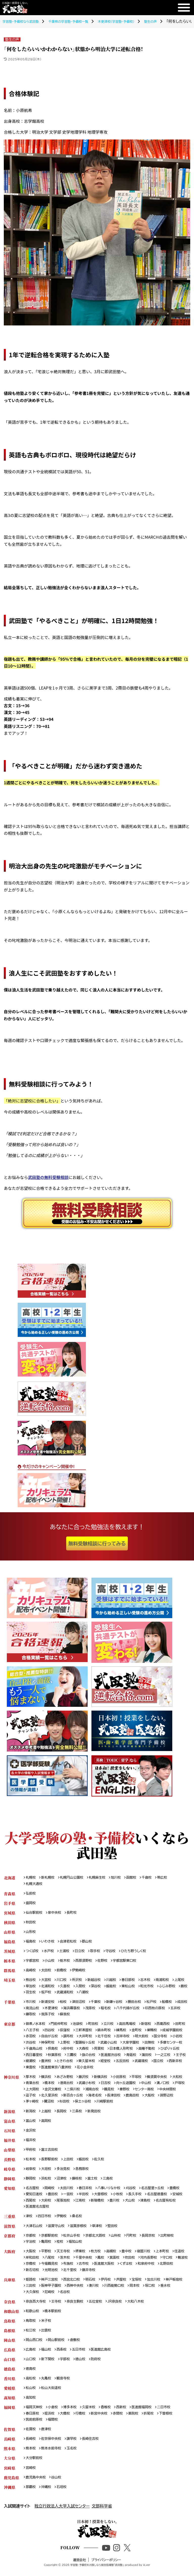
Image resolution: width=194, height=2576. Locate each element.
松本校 (31, 2183)
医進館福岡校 (153, 2445)
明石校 (97, 2310)
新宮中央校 (106, 2452)
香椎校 (114, 2445)
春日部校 (138, 1985)
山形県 (9, 1934)
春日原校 (33, 2452)
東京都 (9, 2032)
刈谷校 (142, 2213)
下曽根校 (179, 2452)
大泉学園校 (35, 2059)
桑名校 (82, 2244)
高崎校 (31, 1975)
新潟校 (31, 2133)
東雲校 (152, 2079)
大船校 (52, 2122)
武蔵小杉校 (110, 2102)
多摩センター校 (80, 2059)
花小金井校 (75, 2086)
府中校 (145, 2059)
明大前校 (33, 2052)
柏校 (67, 2009)
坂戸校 (85, 1999)
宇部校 (69, 2395)
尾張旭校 (112, 2227)
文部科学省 (102, 2548)
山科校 (126, 2264)
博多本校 (75, 2445)
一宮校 (89, 2220)
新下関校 (50, 2395)
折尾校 (161, 2452)
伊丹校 (114, 2310)
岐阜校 (31, 2193)
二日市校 (178, 2445)
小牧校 (144, 2220)
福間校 (56, 2458)
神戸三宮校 (52, 2310)
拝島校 (128, 2059)
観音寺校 (67, 2415)
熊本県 (9, 2488)
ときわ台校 (168, 2072)
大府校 (94, 2227)
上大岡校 (70, 2109)
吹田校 (157, 2287)
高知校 (31, 2435)
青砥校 (60, 2072)
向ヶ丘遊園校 (153, 2102)
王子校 (114, 2072)
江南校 (131, 2227)
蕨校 (53, 1999)
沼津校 (65, 2203)
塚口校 (31, 2324)
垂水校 (48, 2324)
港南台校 (87, 2102)
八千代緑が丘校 (155, 2016)
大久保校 (67, 2324)
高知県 (9, 2435)
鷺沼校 (110, 2122)
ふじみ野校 (35, 1999)
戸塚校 (51, 2109)
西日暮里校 (119, 2066)
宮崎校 (31, 2509)
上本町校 (176, 2280)
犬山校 (31, 2233)
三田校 (56, 2317)
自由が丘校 (80, 2046)
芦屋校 (131, 2310)
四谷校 (69, 2039)
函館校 (143, 1878)
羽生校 (68, 1999)
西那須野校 (89, 1965)
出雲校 (48, 2364)
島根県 (9, 2364)
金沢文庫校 (93, 2109)
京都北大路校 (103, 2264)
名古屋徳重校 (37, 2227)
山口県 (9, 2394)
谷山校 (60, 2519)
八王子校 (50, 2039)
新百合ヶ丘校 (130, 2116)
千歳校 (159, 1878)
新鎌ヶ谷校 (123, 2009)
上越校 (48, 2133)
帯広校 (176, 1878)
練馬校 (148, 2039)
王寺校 (60, 2334)
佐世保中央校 (54, 2478)
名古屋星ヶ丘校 (166, 2213)
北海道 (9, 1877)
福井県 (9, 2163)
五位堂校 (103, 2334)
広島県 (9, 2384)
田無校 (56, 2059)
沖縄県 (9, 2529)
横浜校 (48, 2096)
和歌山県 (11, 2344)
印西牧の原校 (37, 2022)
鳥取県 (9, 2354)
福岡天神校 (35, 2445)
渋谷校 (89, 2052)
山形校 (31, 1935)
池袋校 (84, 2032)
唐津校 (48, 2468)
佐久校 (106, 2183)
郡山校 (93, 1945)
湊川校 (126, 2317)
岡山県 (9, 2374)
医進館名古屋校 (101, 2233)
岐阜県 (9, 2193)
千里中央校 (106, 2287)
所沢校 (82, 1985)
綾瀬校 (131, 2072)
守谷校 (119, 1955)
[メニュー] (183, 7)
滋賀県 (9, 2253)
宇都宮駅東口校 (135, 1965)
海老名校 (154, 2116)
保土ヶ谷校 (147, 2122)
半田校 (106, 2220)
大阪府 (9, 2280)
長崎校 (31, 2478)
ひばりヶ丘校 (93, 2066)
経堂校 (56, 2079)
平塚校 (148, 2096)
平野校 (48, 2280)
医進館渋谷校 (37, 2072)
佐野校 (110, 1965)
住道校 (31, 2287)
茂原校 (114, 2016)
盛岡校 (31, 1905)
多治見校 (67, 2193)
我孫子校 (95, 2022)
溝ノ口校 (33, 2109)
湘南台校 (136, 2109)
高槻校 (120, 2280)
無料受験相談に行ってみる (97, 1543)
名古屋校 (33, 2213)
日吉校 (131, 2102)
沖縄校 (48, 2529)
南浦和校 (176, 1985)
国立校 (114, 2079)
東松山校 (155, 1992)
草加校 (48, 1992)
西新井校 (133, 2079)
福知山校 (101, 2270)
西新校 (131, 2445)
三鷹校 (160, 2066)
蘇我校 (114, 2022)
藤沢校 (89, 2096)
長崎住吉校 (97, 2478)
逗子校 (83, 2116)
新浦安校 (50, 2009)
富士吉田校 (52, 2173)
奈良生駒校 (80, 2334)
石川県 (9, 2153)
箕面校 (140, 2287)
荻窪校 (86, 2039)
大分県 (9, 2498)
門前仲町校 (63, 2032)
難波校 (48, 2294)
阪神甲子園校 (78, 2317)
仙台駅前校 (35, 1915)
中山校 (176, 2102)
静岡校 (31, 2203)
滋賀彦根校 (84, 2254)
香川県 (9, 2415)
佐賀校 (31, 2468)
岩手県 (9, 1904)
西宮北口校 (76, 2310)
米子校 (48, 2354)
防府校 (103, 2395)
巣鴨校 (181, 2039)
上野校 (127, 2052)
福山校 (48, 2384)
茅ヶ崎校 (91, 2122)
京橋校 (65, 2294)
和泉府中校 (35, 2300)
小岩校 (73, 2052)
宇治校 (52, 2270)
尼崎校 (86, 2324)
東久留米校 (35, 2079)
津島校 (48, 2233)
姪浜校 (52, 2452)
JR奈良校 (124, 2334)
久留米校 (95, 2445)
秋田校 (31, 1925)
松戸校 (164, 2009)
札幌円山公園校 (76, 1878)
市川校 (31, 2009)
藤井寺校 (141, 2300)
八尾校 (69, 2287)
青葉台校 (50, 2102)
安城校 (60, 2227)
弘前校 (31, 1895)
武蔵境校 (95, 2079)
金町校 (165, 2039)
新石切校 (78, 2300)
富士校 (99, 2203)
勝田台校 (145, 2009)
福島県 (9, 1945)
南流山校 (50, 2016)
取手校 (102, 1955)
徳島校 (31, 2405)
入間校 (103, 1992)
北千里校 (120, 2300)
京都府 (9, 2263)
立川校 (117, 2032)
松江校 (31, 2364)
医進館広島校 (108, 2384)
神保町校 (108, 2052)
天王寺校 (67, 2280)
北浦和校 (67, 1992)
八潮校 (127, 1999)
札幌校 (31, 1878)
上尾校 (31, 1992)
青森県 (9, 1894)
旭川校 (126, 1878)
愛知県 (9, 2213)
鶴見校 (155, 2109)
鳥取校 (31, 2354)
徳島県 (9, 2404)
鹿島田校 (33, 2122)
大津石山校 (35, 2254)
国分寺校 (54, 2052)
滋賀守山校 (59, 2254)
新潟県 (9, 2132)
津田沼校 (84, 2009)
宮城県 (9, 1914)
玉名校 (77, 2489)
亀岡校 (69, 2270)
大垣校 (48, 2193)
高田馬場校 (138, 2032)
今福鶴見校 (85, 2294)
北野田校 (58, 2300)
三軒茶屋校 (106, 2039)
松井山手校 (76, 2264)
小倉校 (56, 2445)
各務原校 (87, 2193)
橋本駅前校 (56, 2344)
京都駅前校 (52, 2264)
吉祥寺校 (161, 2046)
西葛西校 (177, 2032)
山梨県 (9, 2173)
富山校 (31, 2143)
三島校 (116, 2203)
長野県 (9, 2183)
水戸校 (51, 1955)
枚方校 (103, 2280)
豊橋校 (31, 2220)
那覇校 (31, 2529)
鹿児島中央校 (37, 2519)
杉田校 (127, 2122)
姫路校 (31, 2310)
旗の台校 (179, 2066)
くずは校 (170, 2294)
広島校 (31, 2384)
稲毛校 (131, 2016)
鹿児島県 (11, 2519)
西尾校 (77, 2227)
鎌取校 (77, 2022)
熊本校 (31, 2489)
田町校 (31, 2039)
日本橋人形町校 (39, 2066)
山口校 (31, 2395)
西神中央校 (105, 2317)
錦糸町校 (129, 2039)
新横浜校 (108, 2096)
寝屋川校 (155, 2280)
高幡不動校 (67, 2066)
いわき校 (50, 1945)
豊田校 (73, 2220)
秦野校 (172, 2109)
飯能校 (136, 1992)
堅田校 (122, 2254)
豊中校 (136, 2280)
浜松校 (48, 2203)
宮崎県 (9, 2509)
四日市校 (46, 2244)
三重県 (9, 2243)
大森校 (162, 2059)
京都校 (31, 2264)
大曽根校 (125, 2220)
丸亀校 (48, 2415)
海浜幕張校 (93, 2016)
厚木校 (31, 2096)
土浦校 (68, 1955)
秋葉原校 (142, 2066)
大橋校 (69, 2452)
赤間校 (127, 2452)
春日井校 (91, 2213)
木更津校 (71, 2016)
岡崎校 (52, 2213)
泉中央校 (58, 1915)
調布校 (101, 2046)
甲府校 (31, 2173)
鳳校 (125, 2287)
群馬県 (9, 1975)
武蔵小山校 (175, 2052)
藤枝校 (82, 2203)
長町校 (77, 1915)
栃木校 (69, 1965)
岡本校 (171, 2317)
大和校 (31, 2102)
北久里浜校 (103, 2116)
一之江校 (95, 2072)
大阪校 (31, 2280)
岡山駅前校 (59, 2374)
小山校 (52, 1965)
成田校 (31, 2016)
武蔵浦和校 (106, 1999)
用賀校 (179, 2059)
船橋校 (181, 2009)
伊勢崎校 (84, 1975)
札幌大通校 (35, 1884)
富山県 (9, 2142)
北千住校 (141, 2046)
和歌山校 (33, 2344)
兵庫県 (9, 2310)
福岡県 (9, 2445)
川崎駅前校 (171, 2122)
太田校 (48, 1975)
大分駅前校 (35, 2499)
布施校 (106, 2294)
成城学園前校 (37, 2046)
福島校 (31, 1945)
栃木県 (9, 1965)
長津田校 (175, 2116)
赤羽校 (60, 2046)
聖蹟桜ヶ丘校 (149, 2052)
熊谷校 (31, 1985)
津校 (29, 2244)
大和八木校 (147, 2334)
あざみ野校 (68, 2096)
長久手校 (163, 2220)
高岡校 (48, 2143)
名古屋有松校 (70, 2233)
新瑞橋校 (150, 2227)
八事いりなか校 (118, 2213)
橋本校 (69, 2102)
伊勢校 (65, 2244)
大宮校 (48, 1985)
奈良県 (9, 2334)
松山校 (31, 2425)
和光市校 (176, 1992)
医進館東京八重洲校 (43, 2086)
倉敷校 (80, 2374)
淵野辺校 (71, 2122)
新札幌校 (50, 1878)
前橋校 (65, 1975)
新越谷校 (101, 1985)
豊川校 (169, 2227)
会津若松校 (72, 1945)
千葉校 (103, 2009)
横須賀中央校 (170, 2096)
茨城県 (9, 1955)
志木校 (157, 1985)
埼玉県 (9, 1985)
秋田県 (9, 1924)
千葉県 (9, 2009)
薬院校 (144, 2452)
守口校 (31, 2294)
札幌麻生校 (105, 1878)
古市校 (123, 2294)
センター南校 (36, 2116)
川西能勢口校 (148, 2317)
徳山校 (86, 2395)
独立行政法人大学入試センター (62, 2548)
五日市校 (84, 2384)
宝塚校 (148, 2310)
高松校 (31, 2415)
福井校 (31, 2163)
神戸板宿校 (35, 2317)
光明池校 (99, 2300)
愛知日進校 (52, 2220)
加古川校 (167, 2310)
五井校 (60, 2022)
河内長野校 (177, 2287)
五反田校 (75, 2079)
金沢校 (31, 2153)
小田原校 (129, 2096)
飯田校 (89, 2183)
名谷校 (103, 2324)
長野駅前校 (52, 2183)
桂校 (84, 2270)
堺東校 (86, 2280)
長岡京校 (161, 2264)
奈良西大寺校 (37, 2334)
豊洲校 (148, 2072)
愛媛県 (9, 2425)
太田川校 (71, 2213)
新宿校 (159, 2032)
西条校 (65, 2384)
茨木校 (86, 2287)
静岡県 (9, 2203)
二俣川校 (115, 2109)
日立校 (85, 1955)
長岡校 (65, 2133)
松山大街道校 (54, 2425)
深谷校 (120, 1992)
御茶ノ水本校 (37, 2032)
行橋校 (86, 2452)
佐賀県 (9, 2468)
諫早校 (77, 2478)
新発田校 (101, 2133)
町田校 (100, 2032)
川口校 (65, 1985)
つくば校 (33, 1955)
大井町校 (120, 2046)
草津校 (105, 2254)
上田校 (73, 2183)
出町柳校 (33, 2270)
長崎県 (9, 2478)
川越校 (120, 1985)
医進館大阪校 (146, 2294)
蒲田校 (77, 2072)
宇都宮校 (33, 1965)
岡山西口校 (35, 2374)
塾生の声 (12, 39)
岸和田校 (50, 2287)
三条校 (82, 2133)
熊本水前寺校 (54, 2489)
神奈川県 (11, 2095)
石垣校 (65, 2529)
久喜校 (86, 1992)
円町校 (143, 2264)
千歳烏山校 (107, 2059)
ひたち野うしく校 (144, 1955)
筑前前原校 (35, 2458)
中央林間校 (62, 2116)
